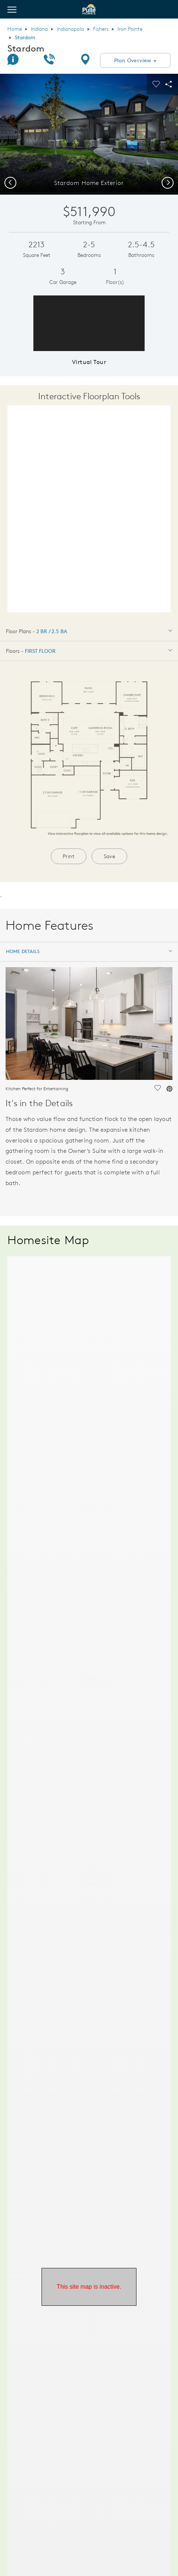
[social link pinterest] (169, 1089)
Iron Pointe (130, 29)
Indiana (39, 29)
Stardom (26, 48)
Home (14, 29)
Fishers (101, 29)
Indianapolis (70, 29)
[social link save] (157, 1089)
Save (109, 856)
